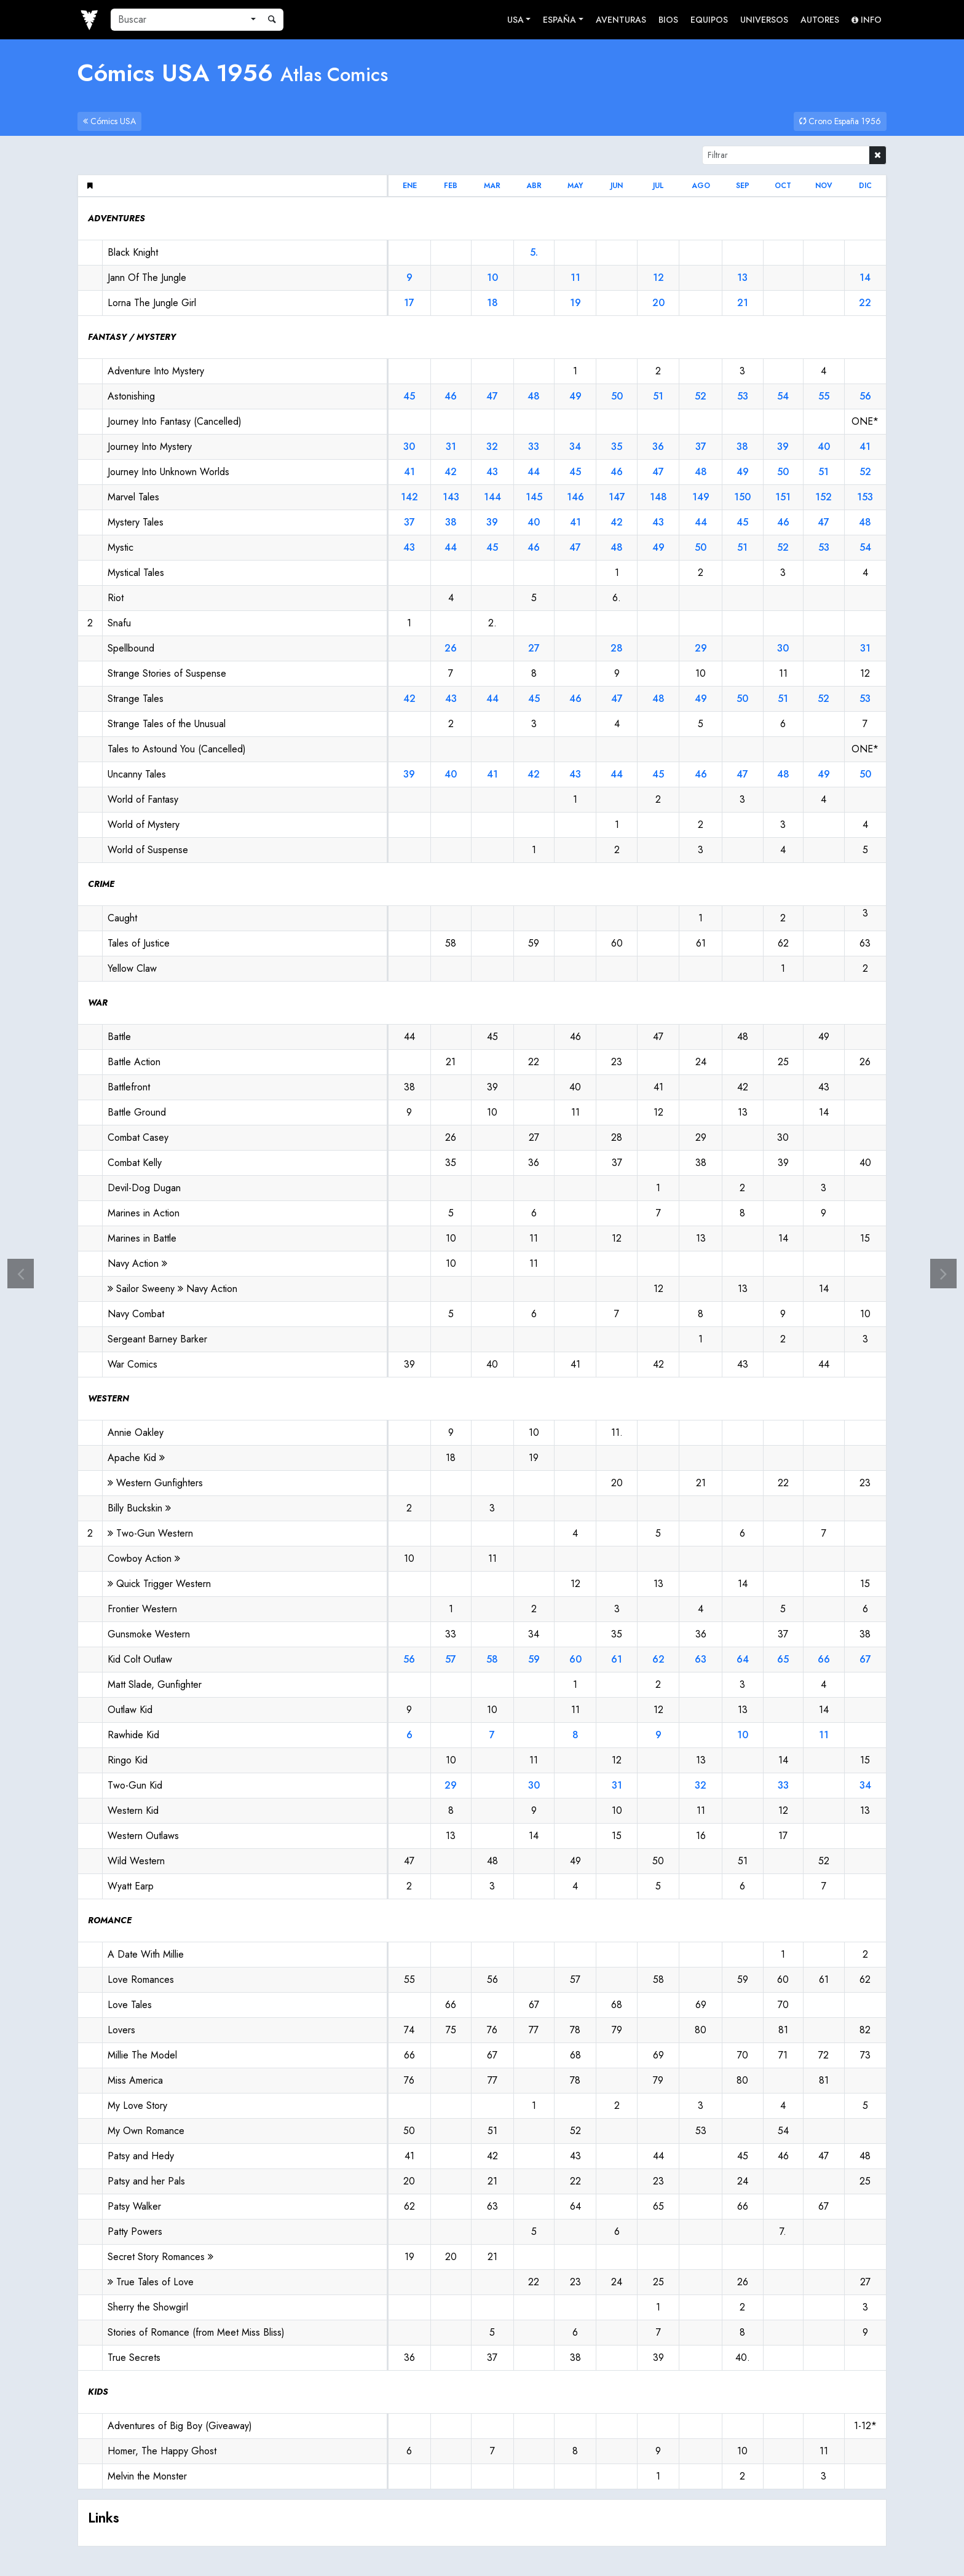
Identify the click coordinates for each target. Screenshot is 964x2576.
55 (823, 396)
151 (783, 497)
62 (658, 1659)
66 (824, 1659)
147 (617, 497)
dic (865, 185)
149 (700, 497)
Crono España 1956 (840, 121)
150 (742, 497)
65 (783, 1659)
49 (575, 396)
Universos (764, 20)
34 (575, 446)
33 (533, 446)
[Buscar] (178, 20)
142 (409, 497)
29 (701, 648)
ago (701, 185)
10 (492, 277)
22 (865, 303)
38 (742, 446)
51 (658, 396)
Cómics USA (109, 121)
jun (616, 185)
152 (823, 497)
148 (658, 497)
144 (492, 497)
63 (700, 1659)
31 (451, 446)
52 (700, 396)
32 (492, 446)
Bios (668, 20)
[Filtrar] (785, 155)
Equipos (709, 20)
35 (616, 446)
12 (658, 277)
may (575, 185)
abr (534, 185)
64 (743, 1659)
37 (700, 446)
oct (783, 185)
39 (783, 446)
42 (450, 472)
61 (616, 1659)
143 (451, 497)
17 (409, 303)
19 (575, 303)
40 (824, 446)
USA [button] (515, 20)
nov (823, 185)
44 (533, 472)
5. (534, 252)
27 (534, 648)
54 (783, 396)
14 (865, 277)
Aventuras (621, 20)
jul (658, 185)
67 (865, 1659)
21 (742, 303)
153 (865, 497)
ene (410, 185)
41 (865, 446)
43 (492, 472)
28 (616, 648)
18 (492, 303)
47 (492, 396)
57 (450, 1659)
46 (450, 396)
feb (450, 185)
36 (658, 446)
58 (492, 1659)
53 (742, 396)
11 (575, 277)
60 (575, 1659)
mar (492, 185)
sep (742, 185)
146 (575, 497)
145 (534, 497)
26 (450, 648)
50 (617, 396)
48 (533, 396)
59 (534, 1659)
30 (409, 446)
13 (742, 277)
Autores (819, 20)
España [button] (559, 20)
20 (658, 303)
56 (865, 396)
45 (409, 396)
